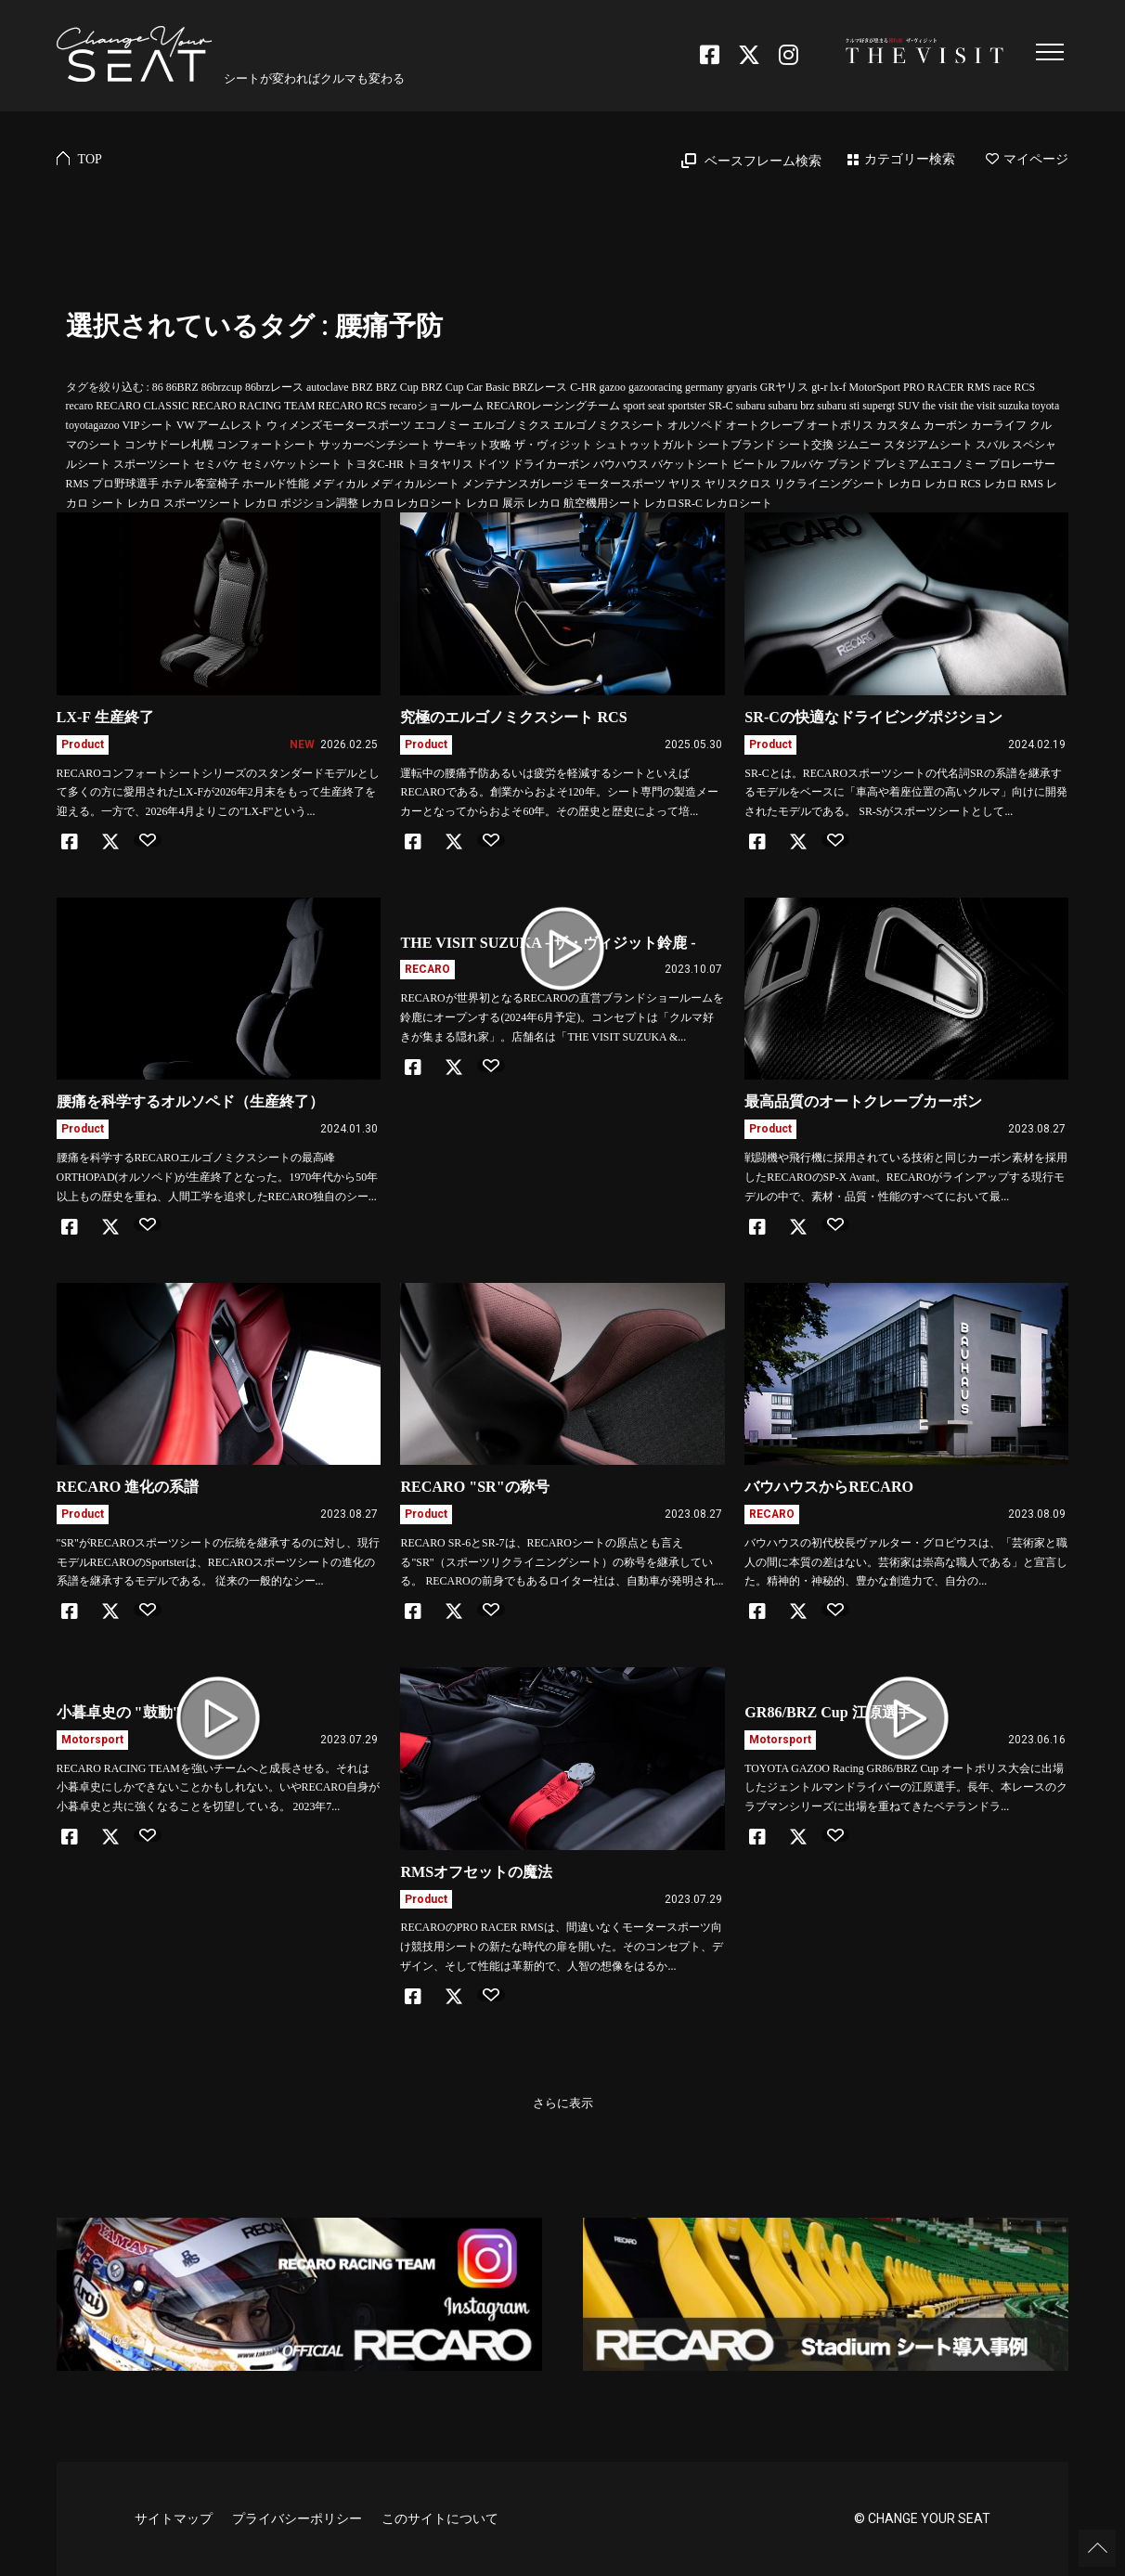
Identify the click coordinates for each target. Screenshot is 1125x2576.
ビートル (754, 464)
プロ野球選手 (125, 483)
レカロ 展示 (495, 503)
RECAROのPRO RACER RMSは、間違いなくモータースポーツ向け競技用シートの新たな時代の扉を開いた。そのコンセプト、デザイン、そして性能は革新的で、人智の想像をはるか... (561, 1947)
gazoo (613, 387)
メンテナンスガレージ (518, 483)
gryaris (742, 387)
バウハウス (621, 464)
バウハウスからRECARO (828, 1487)
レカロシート (738, 503)
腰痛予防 (389, 326)
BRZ (362, 387)
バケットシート (691, 464)
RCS (1025, 387)
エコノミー (442, 425)
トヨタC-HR (374, 464)
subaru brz (791, 405)
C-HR (583, 387)
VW (185, 425)
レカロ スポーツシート (184, 503)
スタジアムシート (928, 444)
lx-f (838, 387)
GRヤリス (784, 387)
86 (157, 387)
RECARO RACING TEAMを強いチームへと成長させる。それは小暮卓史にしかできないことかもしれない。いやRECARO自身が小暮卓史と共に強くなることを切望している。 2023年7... (218, 1788)
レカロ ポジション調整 (301, 503)
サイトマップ (174, 2518)
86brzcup (221, 387)
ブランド (849, 464)
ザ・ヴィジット (553, 444)
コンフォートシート (266, 444)
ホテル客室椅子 (200, 483)
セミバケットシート (291, 464)
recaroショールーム (436, 405)
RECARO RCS (352, 405)
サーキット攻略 (472, 444)
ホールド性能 (275, 483)
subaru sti (838, 405)
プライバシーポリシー (297, 2518)
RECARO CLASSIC (142, 405)
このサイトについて (439, 2518)
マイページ (1027, 159)
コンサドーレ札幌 (168, 444)
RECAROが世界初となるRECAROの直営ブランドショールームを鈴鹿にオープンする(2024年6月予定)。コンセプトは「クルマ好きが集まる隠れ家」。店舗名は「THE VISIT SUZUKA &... (561, 1017)
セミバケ (216, 464)
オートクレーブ (765, 425)
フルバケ (802, 464)
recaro (80, 405)
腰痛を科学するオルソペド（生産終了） (190, 1101)
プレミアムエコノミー (930, 464)
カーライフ (999, 425)
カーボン (946, 425)
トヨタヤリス (440, 464)
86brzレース (274, 387)
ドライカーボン (551, 464)
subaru (751, 405)
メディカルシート (414, 483)
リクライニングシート (830, 483)
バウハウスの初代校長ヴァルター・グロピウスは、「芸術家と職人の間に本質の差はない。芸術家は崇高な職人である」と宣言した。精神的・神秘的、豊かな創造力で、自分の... (905, 1562)
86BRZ (182, 387)
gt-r (819, 387)
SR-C (720, 405)
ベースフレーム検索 (763, 161)
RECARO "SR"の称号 (474, 1487)
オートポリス (840, 425)
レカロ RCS (953, 483)
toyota (1045, 405)
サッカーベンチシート (375, 444)
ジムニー (858, 444)
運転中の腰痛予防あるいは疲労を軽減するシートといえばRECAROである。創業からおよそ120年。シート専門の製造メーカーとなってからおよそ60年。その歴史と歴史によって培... (559, 793)
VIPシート (147, 425)
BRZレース (539, 387)
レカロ (905, 483)
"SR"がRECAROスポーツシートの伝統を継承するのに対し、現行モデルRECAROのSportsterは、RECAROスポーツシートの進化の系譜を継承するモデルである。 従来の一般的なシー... (218, 1562)
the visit (940, 405)
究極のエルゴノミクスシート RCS (513, 717)
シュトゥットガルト (645, 444)
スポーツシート (152, 464)
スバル (992, 444)
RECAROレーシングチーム (553, 405)
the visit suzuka (995, 405)
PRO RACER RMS (946, 387)
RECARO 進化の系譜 (128, 1487)
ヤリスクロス (738, 483)
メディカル (340, 483)
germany (704, 387)
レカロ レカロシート (412, 503)
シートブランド (736, 444)
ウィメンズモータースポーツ (338, 425)
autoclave (327, 387)
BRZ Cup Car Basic (465, 387)
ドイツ (493, 464)
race (1002, 387)
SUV (909, 405)
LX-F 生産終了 (105, 717)
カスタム (898, 425)
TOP (90, 159)
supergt (878, 405)
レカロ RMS (1013, 483)
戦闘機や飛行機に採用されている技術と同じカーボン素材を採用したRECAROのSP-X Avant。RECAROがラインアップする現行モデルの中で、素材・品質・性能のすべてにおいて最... (905, 1177)
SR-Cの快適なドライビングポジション (873, 717)
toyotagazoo (93, 425)
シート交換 (806, 444)
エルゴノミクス (511, 425)
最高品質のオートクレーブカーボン (863, 1101)
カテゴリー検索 (909, 159)
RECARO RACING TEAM (253, 405)
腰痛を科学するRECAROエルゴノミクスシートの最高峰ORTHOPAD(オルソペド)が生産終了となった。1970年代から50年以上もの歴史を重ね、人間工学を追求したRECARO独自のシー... (218, 1177)
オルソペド (695, 425)
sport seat (644, 405)
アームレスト (230, 425)
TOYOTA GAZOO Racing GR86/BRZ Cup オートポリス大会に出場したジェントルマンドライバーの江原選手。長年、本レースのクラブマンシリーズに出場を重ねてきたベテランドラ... (905, 1788)
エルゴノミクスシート (609, 425)
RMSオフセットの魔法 (476, 1872)
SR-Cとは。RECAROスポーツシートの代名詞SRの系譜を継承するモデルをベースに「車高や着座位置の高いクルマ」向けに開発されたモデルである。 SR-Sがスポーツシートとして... (905, 793)
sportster (686, 405)
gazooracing (655, 387)
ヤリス (685, 483)
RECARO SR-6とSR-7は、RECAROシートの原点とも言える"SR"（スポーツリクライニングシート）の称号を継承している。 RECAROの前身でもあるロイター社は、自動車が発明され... (561, 1562)
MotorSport (875, 387)
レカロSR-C (673, 503)
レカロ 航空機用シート (584, 503)
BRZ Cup (397, 387)
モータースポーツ (621, 483)
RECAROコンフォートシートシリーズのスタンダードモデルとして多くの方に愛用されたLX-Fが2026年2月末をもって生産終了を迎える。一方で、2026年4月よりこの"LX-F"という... (218, 793)
